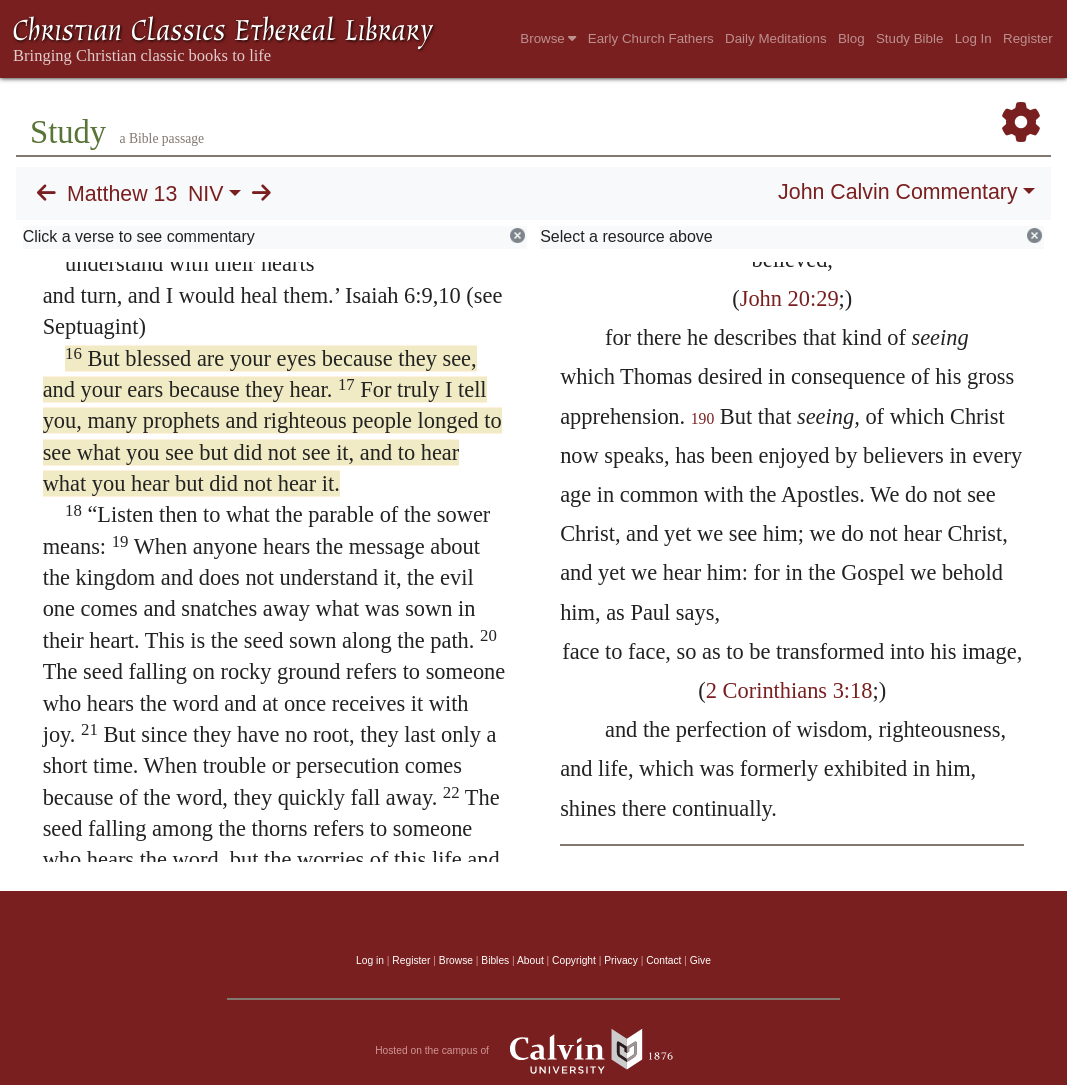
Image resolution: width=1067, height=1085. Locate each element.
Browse (548, 38)
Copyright (574, 960)
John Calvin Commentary (897, 192)
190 (703, 418)
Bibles (495, 960)
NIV (206, 194)
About (530, 960)
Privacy (621, 960)
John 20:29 (789, 298)
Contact (663, 960)
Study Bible (909, 38)
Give (700, 960)
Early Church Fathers (651, 38)
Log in (370, 960)
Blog (851, 38)
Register (1028, 38)
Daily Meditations (775, 38)
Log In (973, 38)
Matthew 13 (122, 194)
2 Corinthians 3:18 (789, 690)
